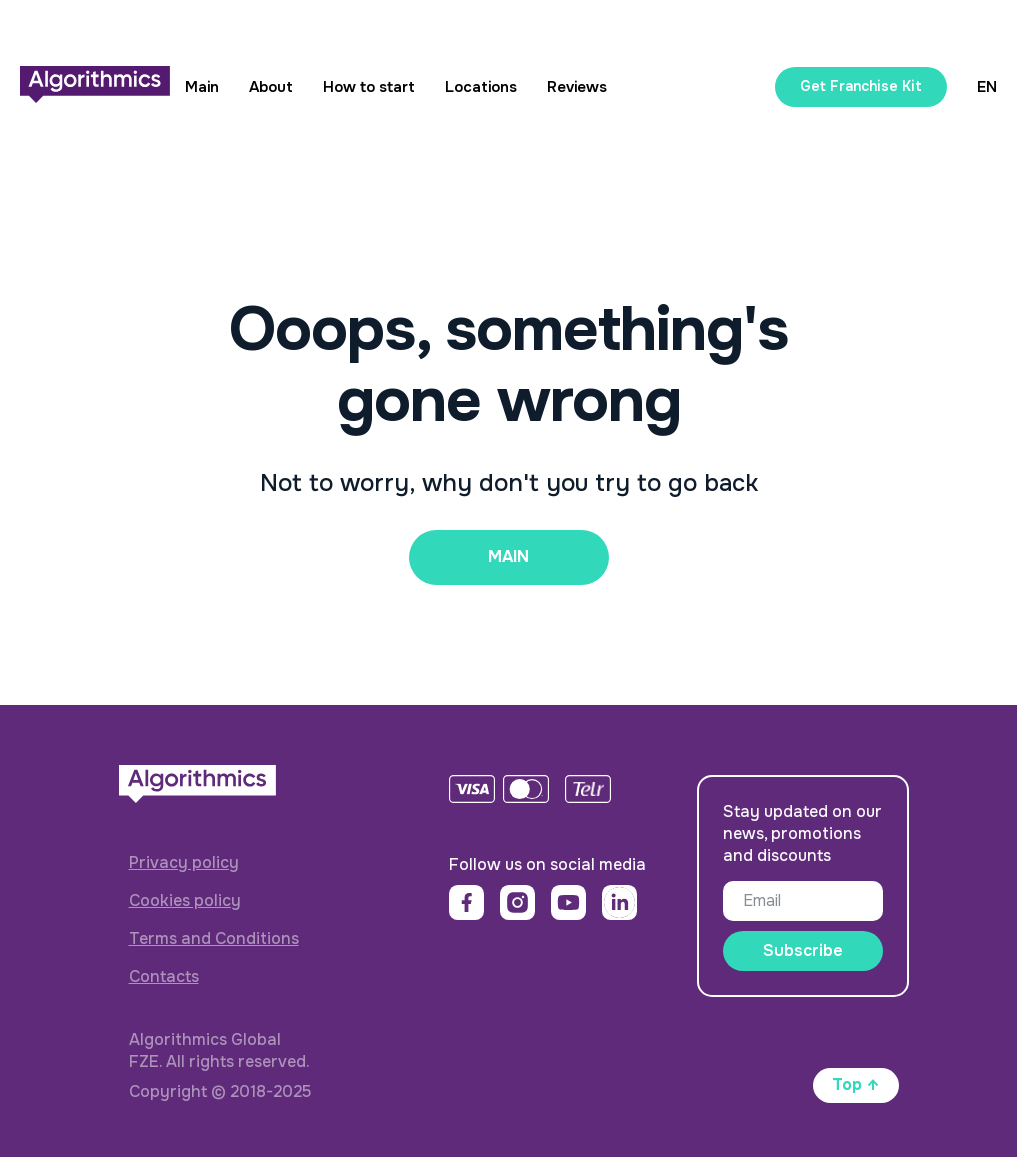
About (271, 87)
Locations (481, 87)
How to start (369, 87)
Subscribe (803, 950)
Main (202, 87)
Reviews (577, 87)
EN (987, 87)
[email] (803, 901)
